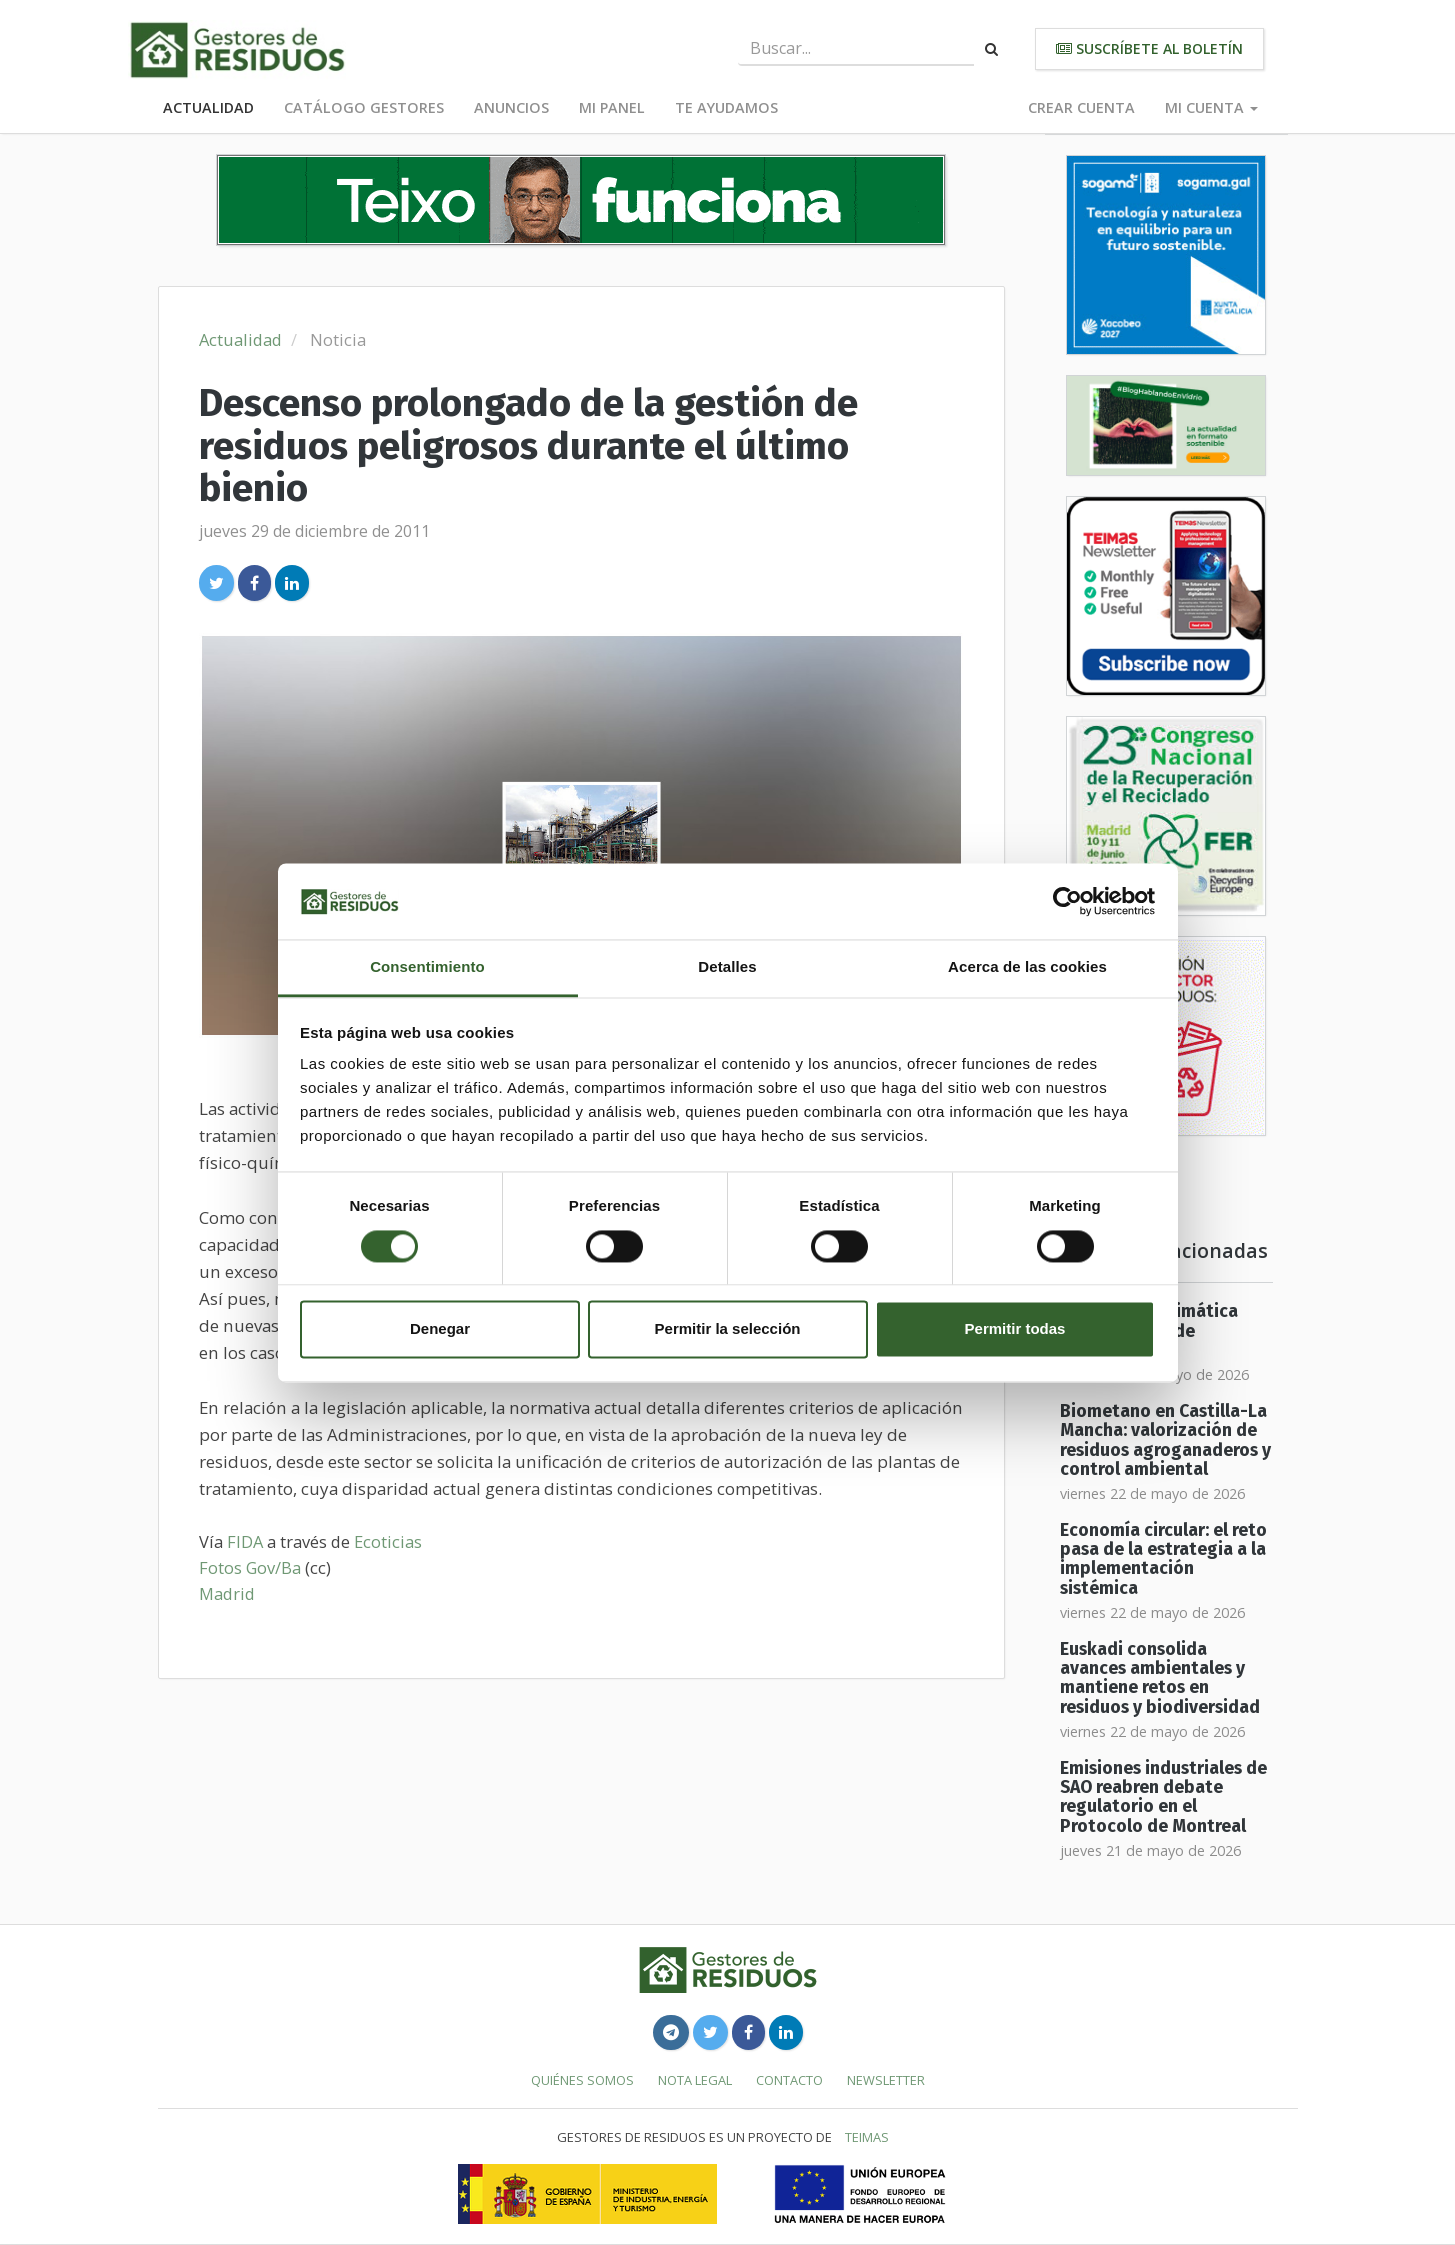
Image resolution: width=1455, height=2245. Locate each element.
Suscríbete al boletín (1149, 48)
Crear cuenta (1081, 107)
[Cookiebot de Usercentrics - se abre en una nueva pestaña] (1067, 901)
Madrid (227, 1593)
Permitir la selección (728, 1329)
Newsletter (886, 2080)
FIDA (245, 1541)
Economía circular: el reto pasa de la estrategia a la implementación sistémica (1163, 1559)
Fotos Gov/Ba (250, 1567)
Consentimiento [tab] (427, 967)
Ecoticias (388, 1541)
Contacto (789, 2080)
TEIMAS (867, 2137)
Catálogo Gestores (364, 107)
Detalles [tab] (727, 967)
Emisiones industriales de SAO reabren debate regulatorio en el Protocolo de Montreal (1163, 1797)
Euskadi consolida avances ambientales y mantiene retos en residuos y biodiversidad (1160, 1678)
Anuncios (511, 107)
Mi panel (612, 107)
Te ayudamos (726, 107)
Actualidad (208, 107)
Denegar (440, 1329)
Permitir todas (1015, 1329)
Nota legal (695, 2080)
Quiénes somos (582, 2080)
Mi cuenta (1211, 107)
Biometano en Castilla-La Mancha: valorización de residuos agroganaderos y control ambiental (1165, 1440)
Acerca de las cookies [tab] (1027, 967)
